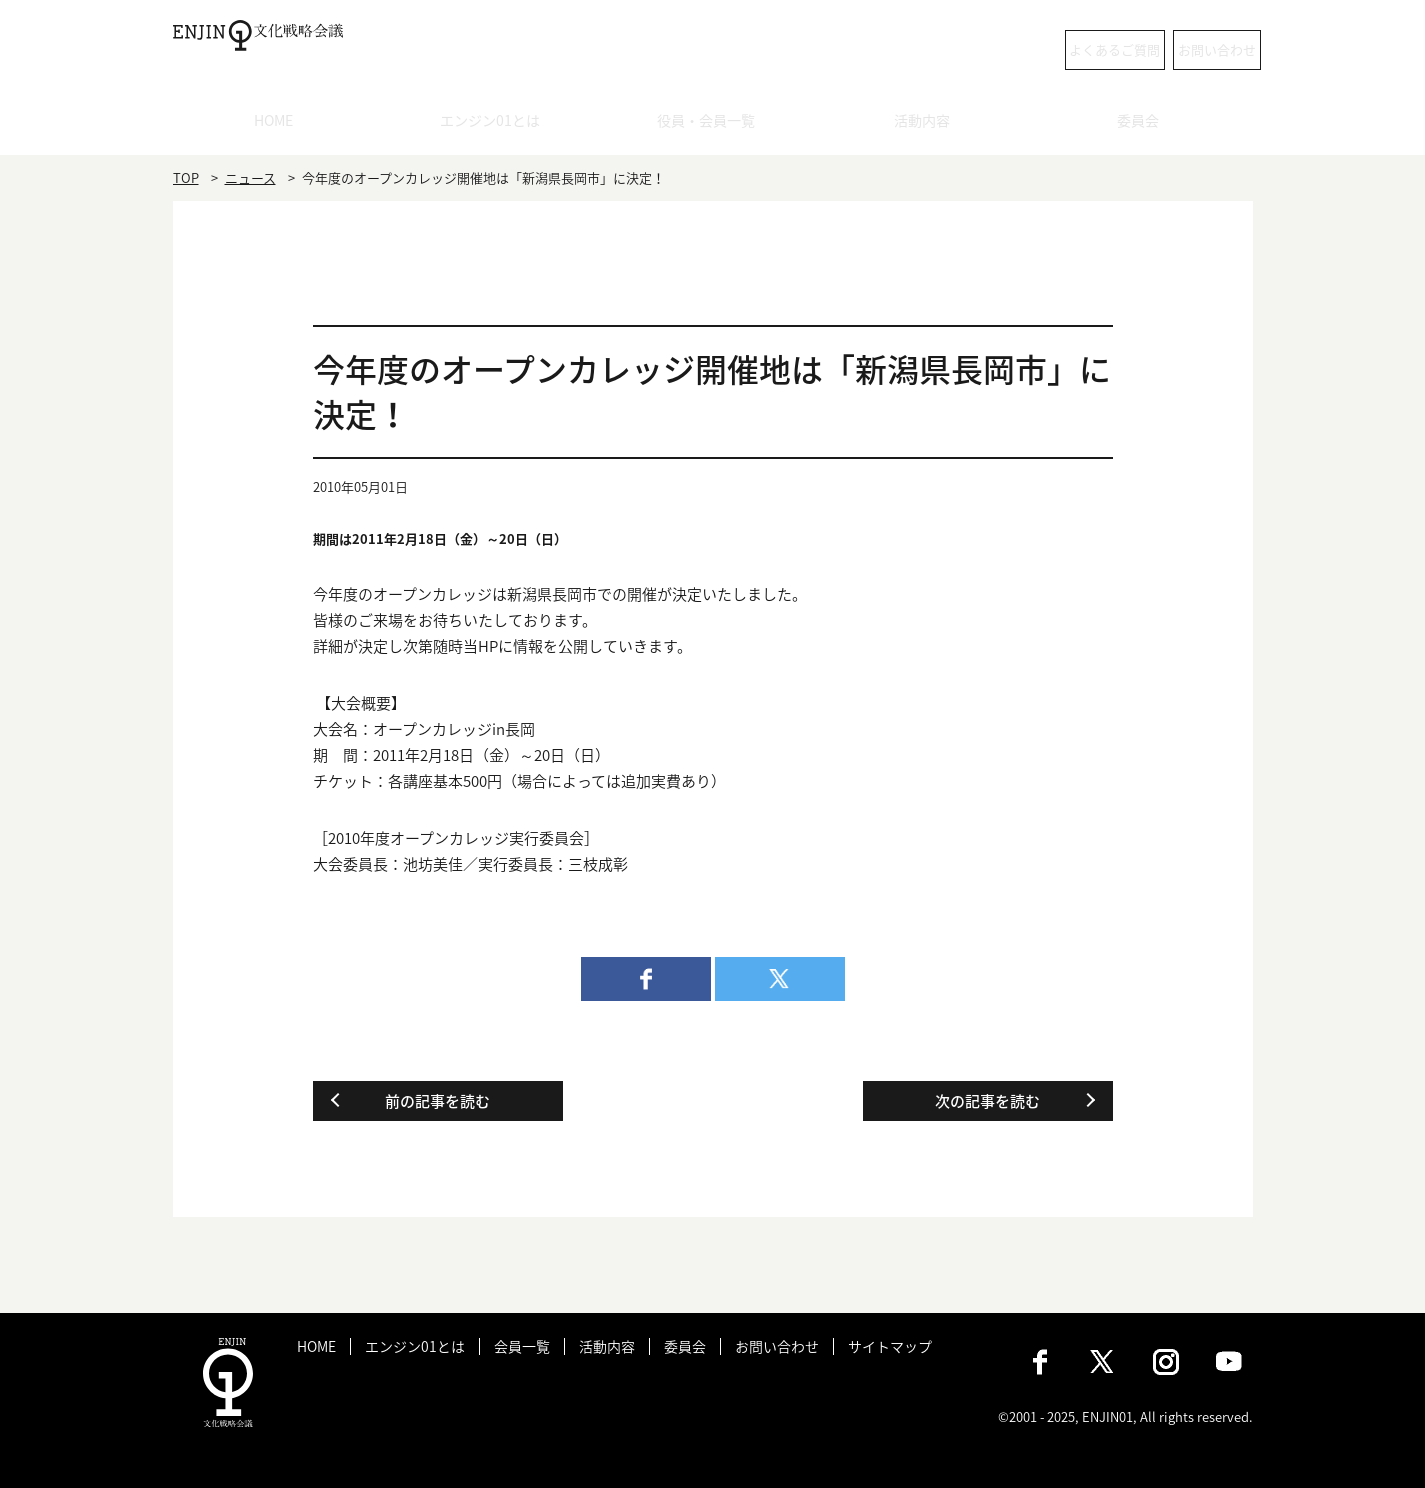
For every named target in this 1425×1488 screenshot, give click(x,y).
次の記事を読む (987, 1101)
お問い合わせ (1173, 49)
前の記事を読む (437, 1101)
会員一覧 (522, 1346)
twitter (780, 979)
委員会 (1144, 125)
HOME (280, 125)
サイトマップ (890, 1346)
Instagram (1166, 1362)
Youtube (1229, 1362)
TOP (186, 177)
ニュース (250, 177)
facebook (646, 979)
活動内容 (929, 125)
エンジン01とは (497, 125)
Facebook (1040, 1362)
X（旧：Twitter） (1103, 1362)
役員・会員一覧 (712, 125)
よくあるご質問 (997, 49)
